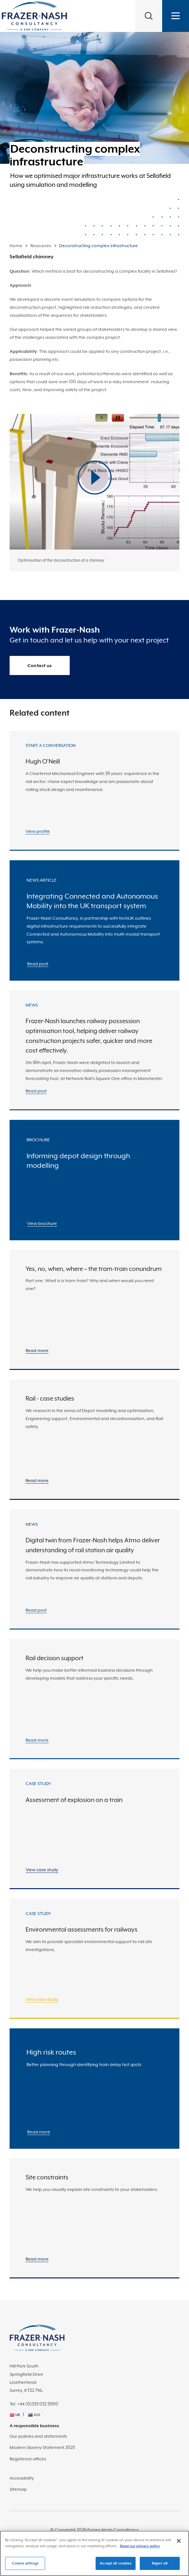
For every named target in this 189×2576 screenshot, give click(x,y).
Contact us (40, 665)
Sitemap (18, 2489)
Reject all (160, 2566)
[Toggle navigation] (175, 16)
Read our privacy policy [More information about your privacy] (140, 2549)
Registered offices (28, 2458)
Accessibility (22, 2478)
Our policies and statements (38, 2436)
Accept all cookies (115, 2566)
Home (16, 245)
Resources (40, 245)
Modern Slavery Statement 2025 (42, 2447)
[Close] (179, 2544)
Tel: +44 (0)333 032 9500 (34, 2403)
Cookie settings (25, 2566)
